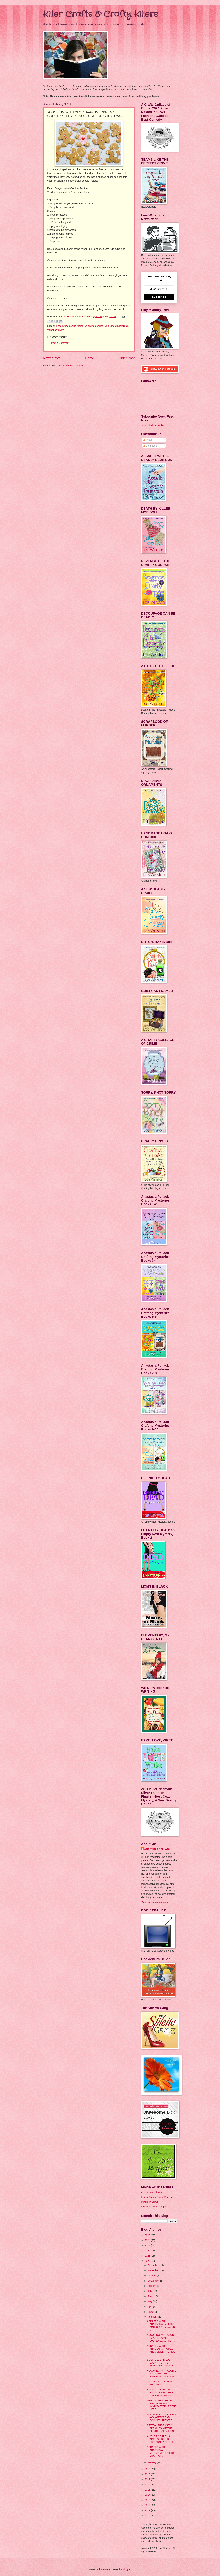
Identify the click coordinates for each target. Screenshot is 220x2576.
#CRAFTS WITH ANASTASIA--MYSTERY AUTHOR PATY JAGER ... (161, 2325)
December (153, 2265)
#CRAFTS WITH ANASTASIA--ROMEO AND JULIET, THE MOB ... (161, 2350)
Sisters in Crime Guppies (154, 2206)
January (152, 2462)
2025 (148, 2235)
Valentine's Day (55, 330)
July (150, 2291)
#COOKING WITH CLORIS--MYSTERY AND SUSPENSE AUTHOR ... (162, 2338)
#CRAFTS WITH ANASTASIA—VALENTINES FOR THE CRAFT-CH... (161, 2451)
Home (89, 358)
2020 (148, 2261)
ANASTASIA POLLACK (157, 1849)
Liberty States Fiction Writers (156, 2197)
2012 (148, 2505)
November (153, 2270)
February (153, 2317)
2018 (148, 2474)
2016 (148, 2484)
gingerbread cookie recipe (69, 326)
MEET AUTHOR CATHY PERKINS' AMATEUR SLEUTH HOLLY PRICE (161, 2428)
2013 (148, 2500)
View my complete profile (154, 1902)
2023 (148, 2245)
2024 (148, 2240)
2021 (148, 2255)
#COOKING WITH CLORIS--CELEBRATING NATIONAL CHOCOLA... (162, 2373)
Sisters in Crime (149, 2202)
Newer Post (51, 358)
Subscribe (159, 296)
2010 (148, 2515)
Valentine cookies (94, 326)
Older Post (127, 358)
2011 (148, 2510)
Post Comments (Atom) (70, 365)
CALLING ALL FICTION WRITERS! (159, 2383)
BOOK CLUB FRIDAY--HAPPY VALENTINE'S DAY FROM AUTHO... (160, 2392)
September (154, 2280)
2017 (148, 2479)
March (151, 2311)
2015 (148, 2489)
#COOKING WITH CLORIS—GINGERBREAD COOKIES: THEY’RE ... (161, 2417)
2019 (148, 2469)
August (152, 2286)
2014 (148, 2495)
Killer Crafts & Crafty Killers (100, 14)
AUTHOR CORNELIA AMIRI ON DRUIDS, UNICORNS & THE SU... (161, 2439)
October (152, 2275)
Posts (147, 440)
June (150, 2296)
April (150, 2306)
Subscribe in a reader (152, 425)
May (150, 2301)
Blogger (126, 2569)
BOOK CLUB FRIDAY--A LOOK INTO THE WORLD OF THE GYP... (161, 2362)
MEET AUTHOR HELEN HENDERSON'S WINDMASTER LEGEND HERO (162, 2405)
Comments (150, 445)
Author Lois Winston (152, 2192)
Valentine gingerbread (116, 326)
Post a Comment (60, 343)
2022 (148, 2250)
